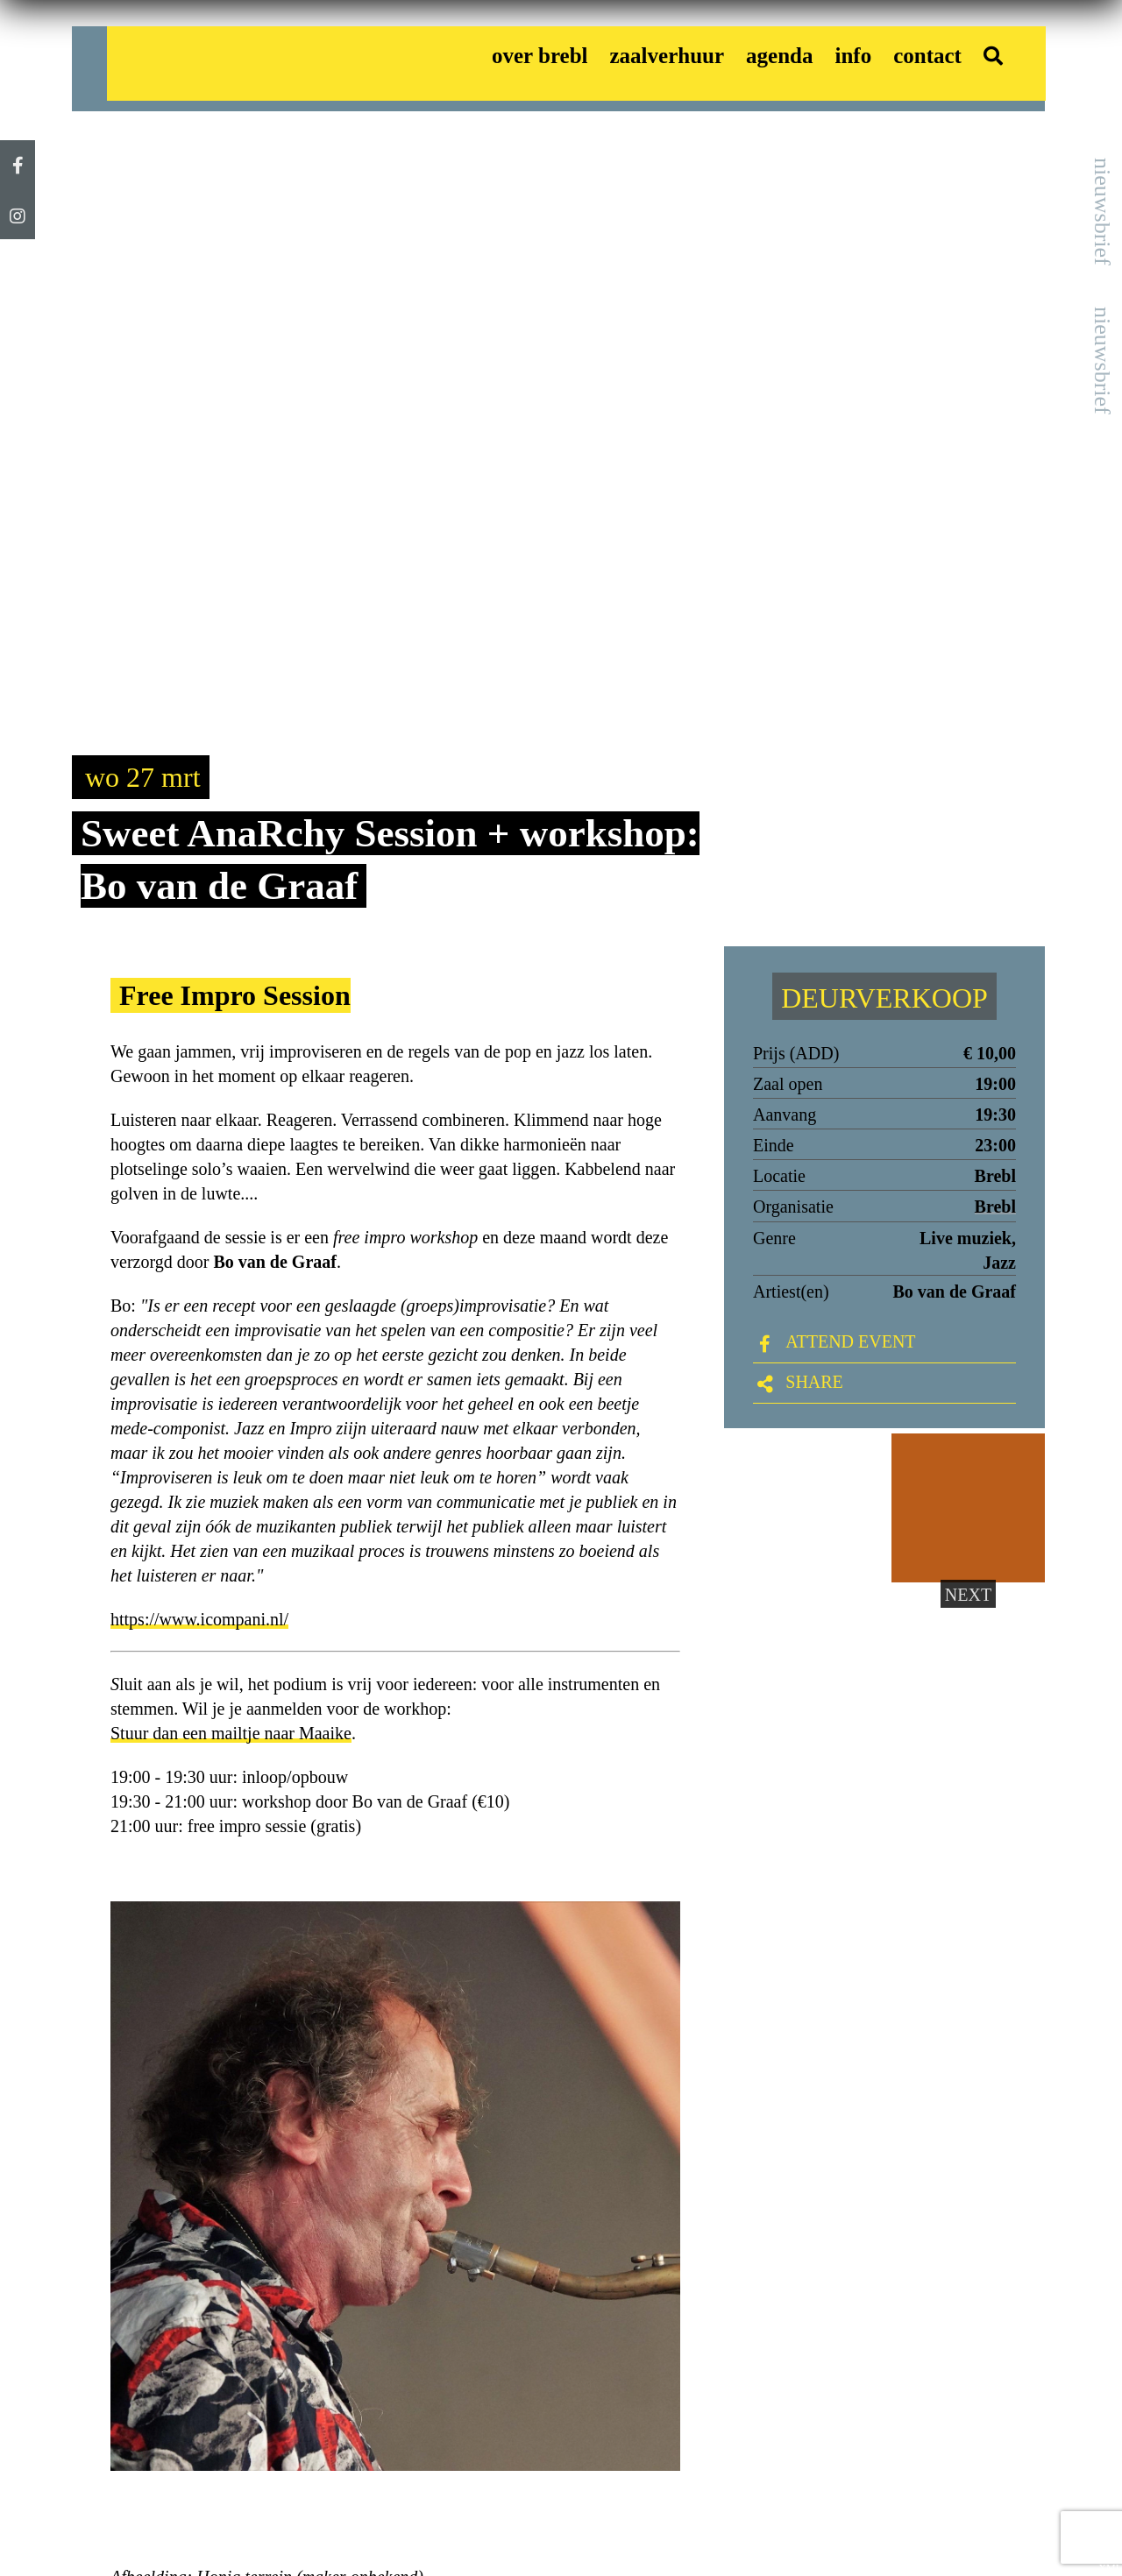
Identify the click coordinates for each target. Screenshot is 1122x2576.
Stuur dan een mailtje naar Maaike (231, 1733)
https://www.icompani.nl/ (199, 1619)
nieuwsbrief (1102, 211)
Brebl (995, 1206)
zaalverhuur (667, 55)
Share (814, 1381)
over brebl (540, 55)
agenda (779, 55)
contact (927, 55)
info (852, 55)
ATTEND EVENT (850, 1341)
